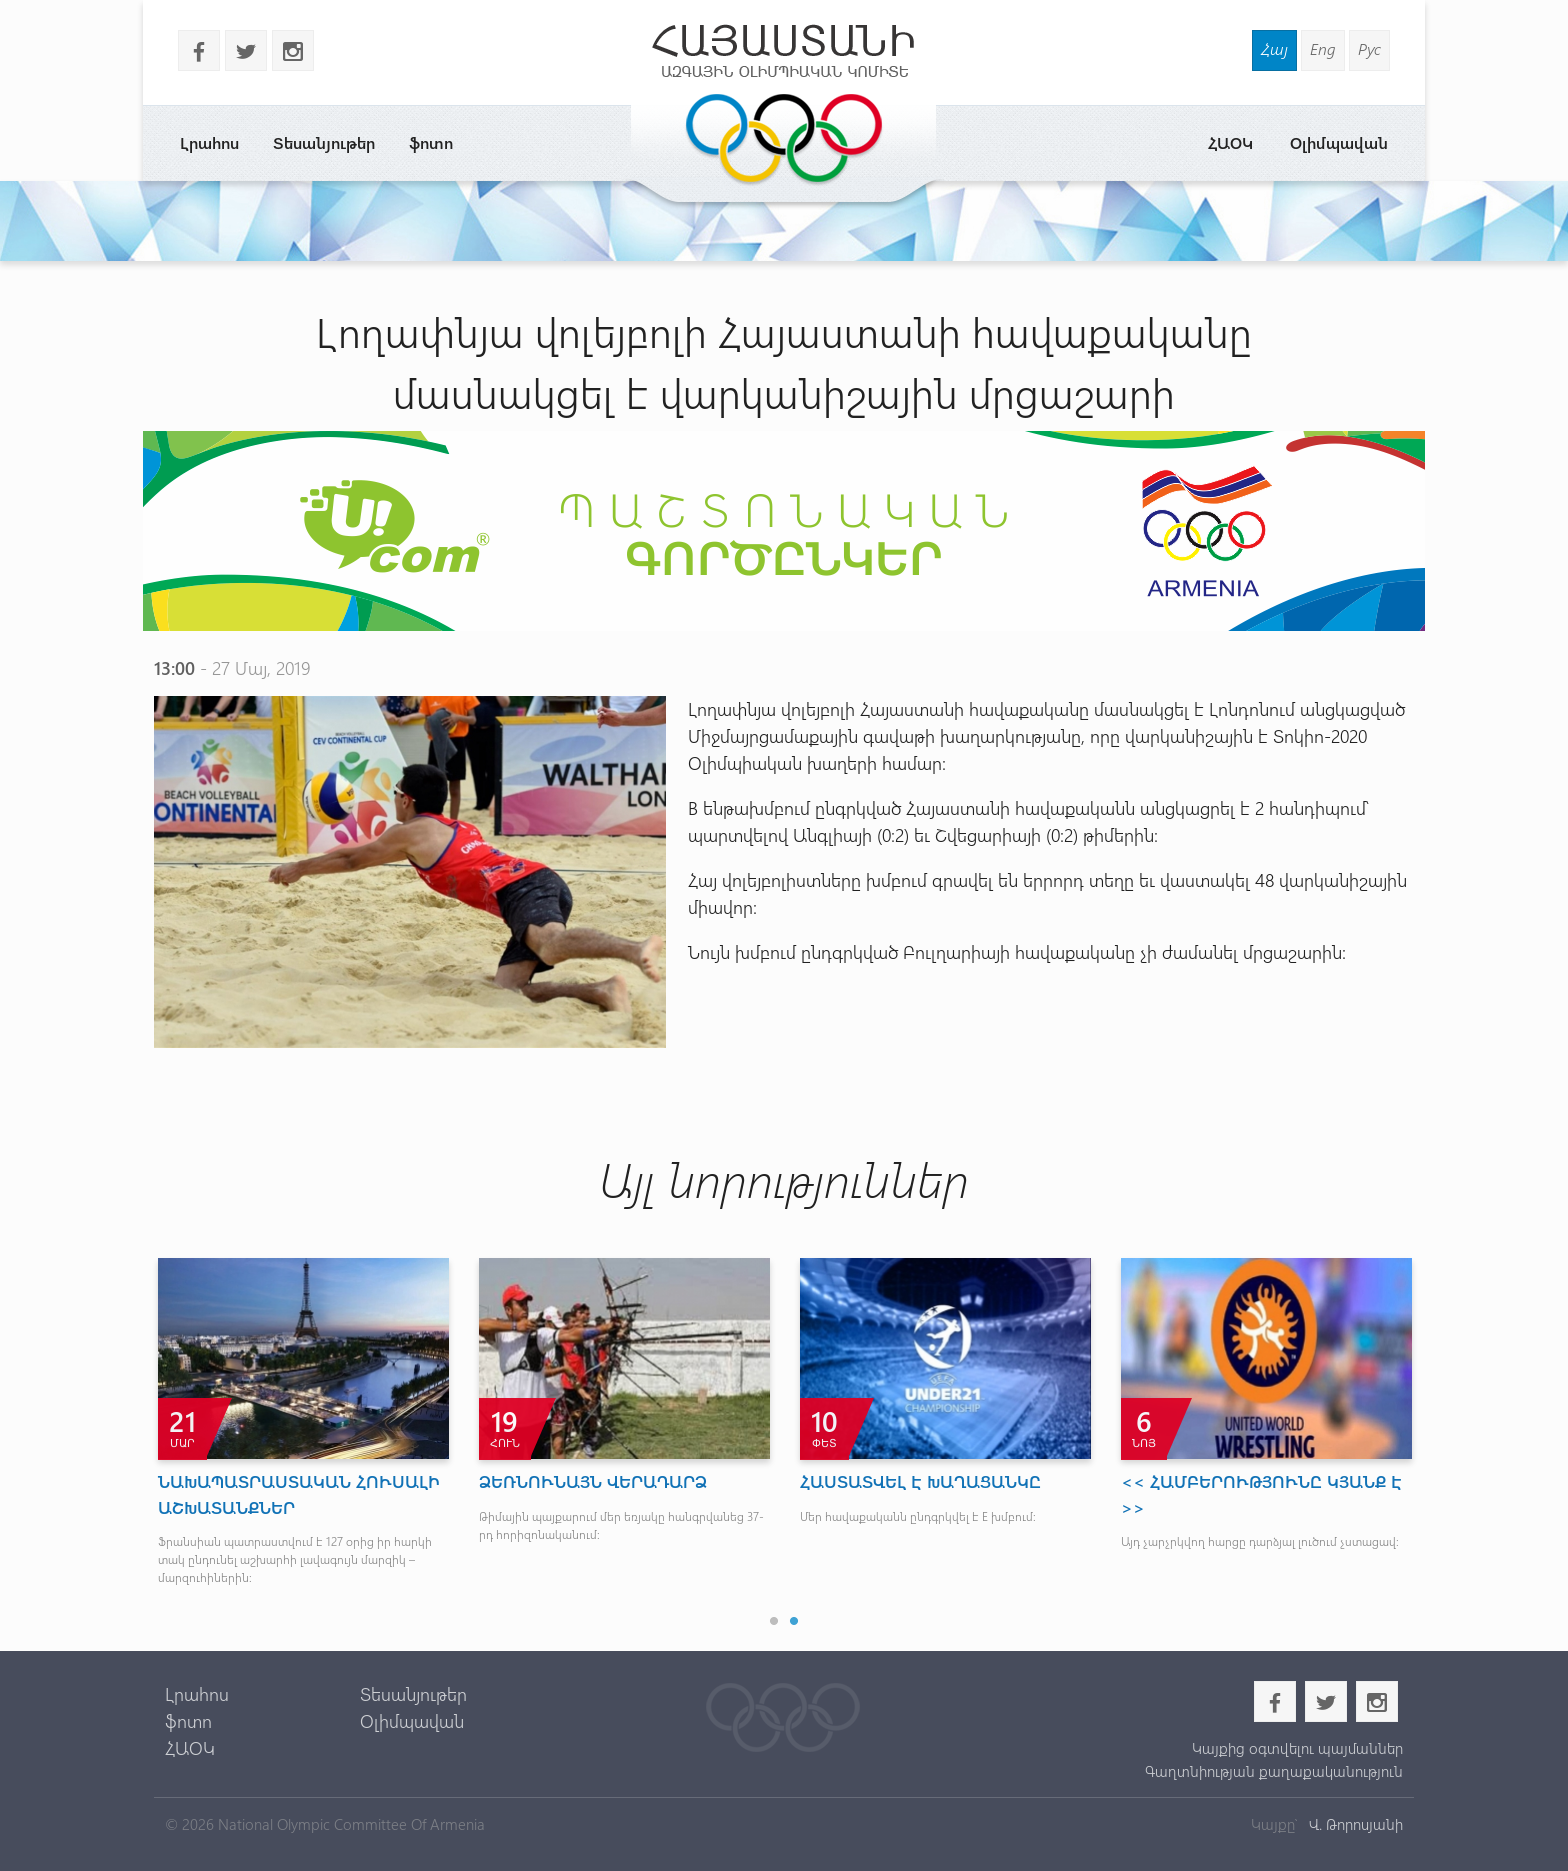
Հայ (1274, 48)
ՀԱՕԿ (1230, 142)
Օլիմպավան (1339, 142)
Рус (1369, 48)
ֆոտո (431, 142)
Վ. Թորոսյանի (1354, 1824)
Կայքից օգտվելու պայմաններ (1297, 1748)
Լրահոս (209, 142)
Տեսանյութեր (324, 142)
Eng (1323, 48)
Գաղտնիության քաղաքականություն (1274, 1771)
